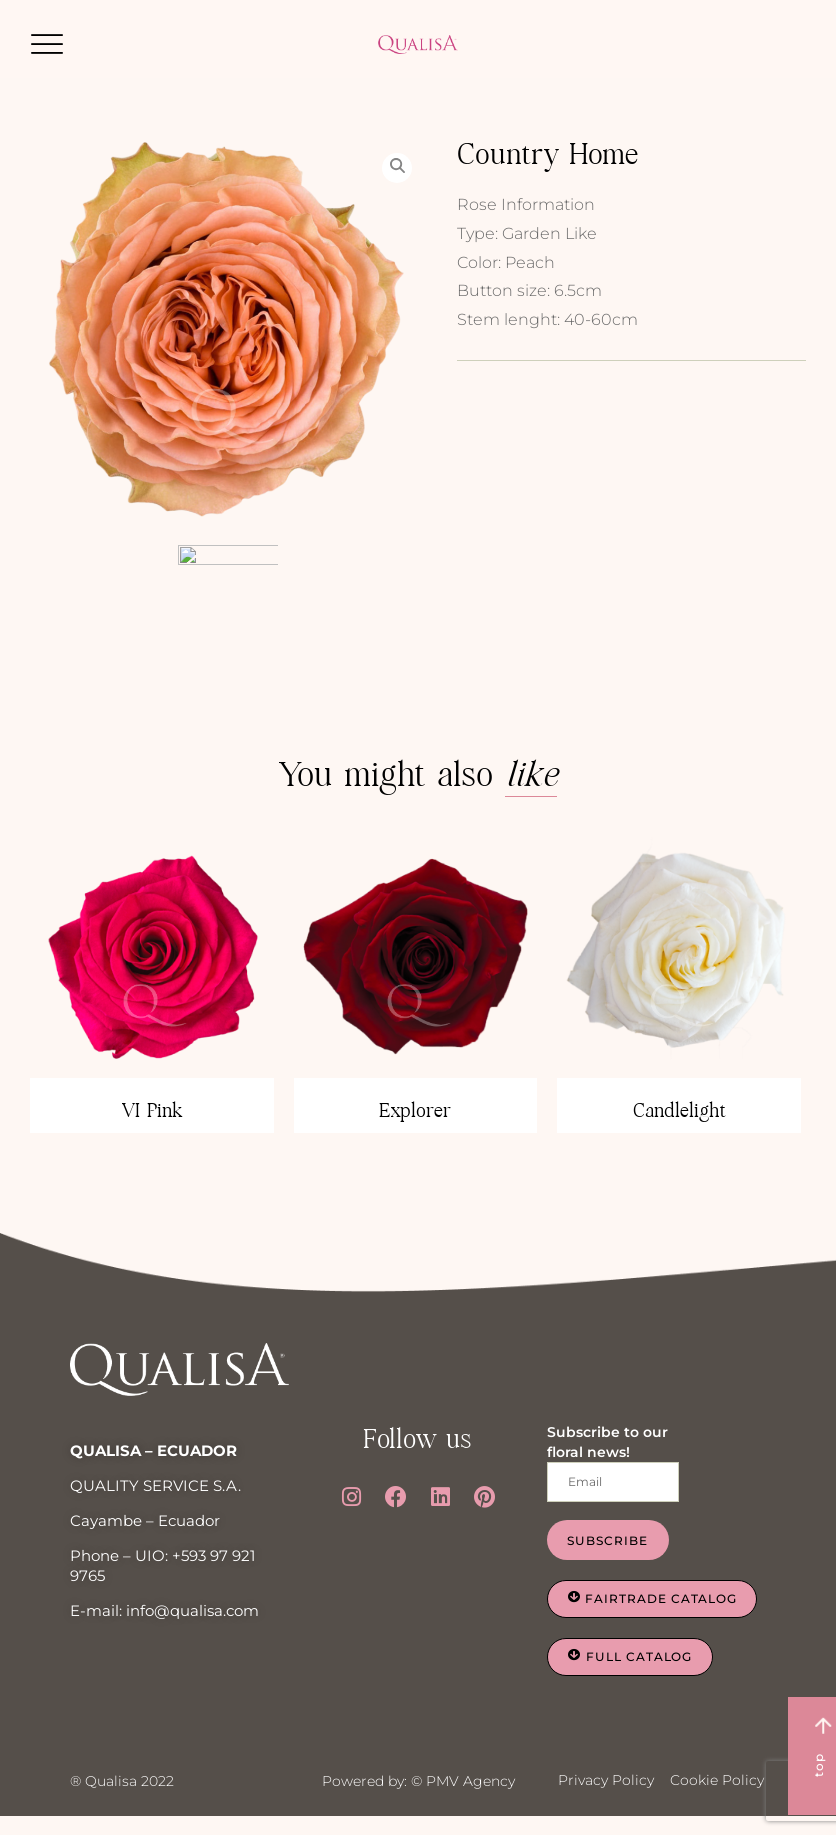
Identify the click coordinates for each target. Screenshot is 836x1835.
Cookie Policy (717, 1785)
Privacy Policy (606, 1785)
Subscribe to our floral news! (607, 1448)
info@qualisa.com (192, 1616)
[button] (47, 44)
